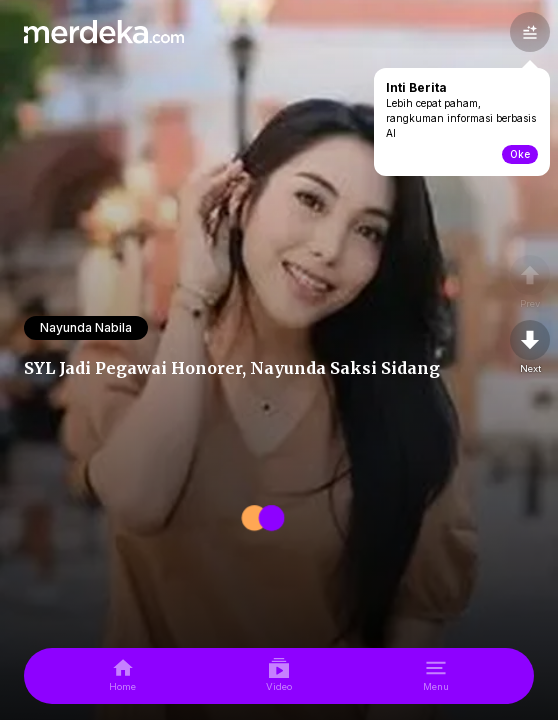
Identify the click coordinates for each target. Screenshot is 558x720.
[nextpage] (530, 348)
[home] (122, 676)
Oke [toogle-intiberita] (520, 154)
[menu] (436, 676)
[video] (279, 676)
